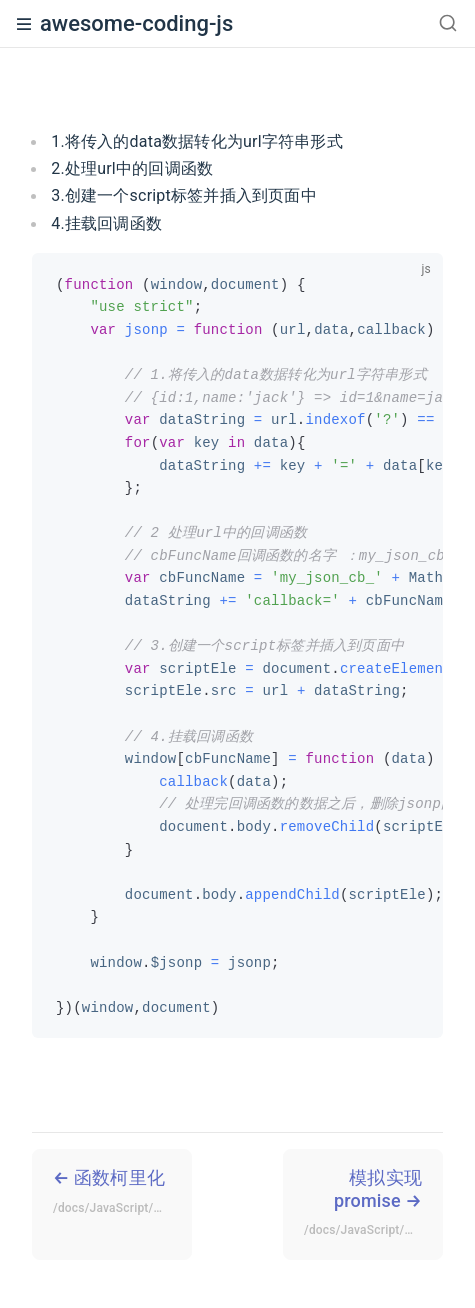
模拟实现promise (373, 1205)
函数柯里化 (122, 1194)
